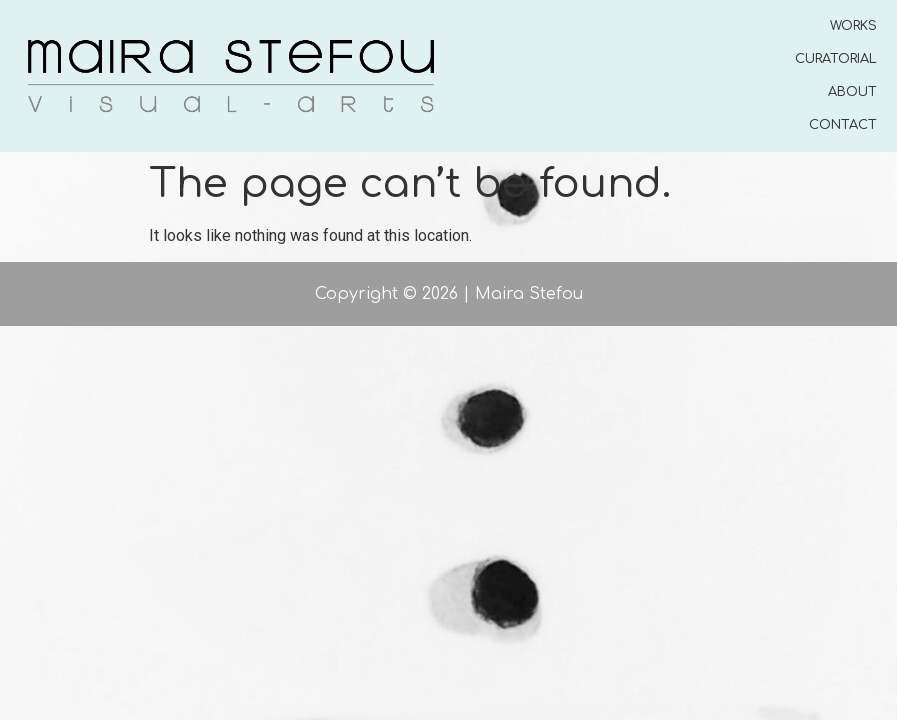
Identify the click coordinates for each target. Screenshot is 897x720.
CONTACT (843, 125)
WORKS (853, 26)
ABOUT (852, 92)
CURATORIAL (836, 59)
